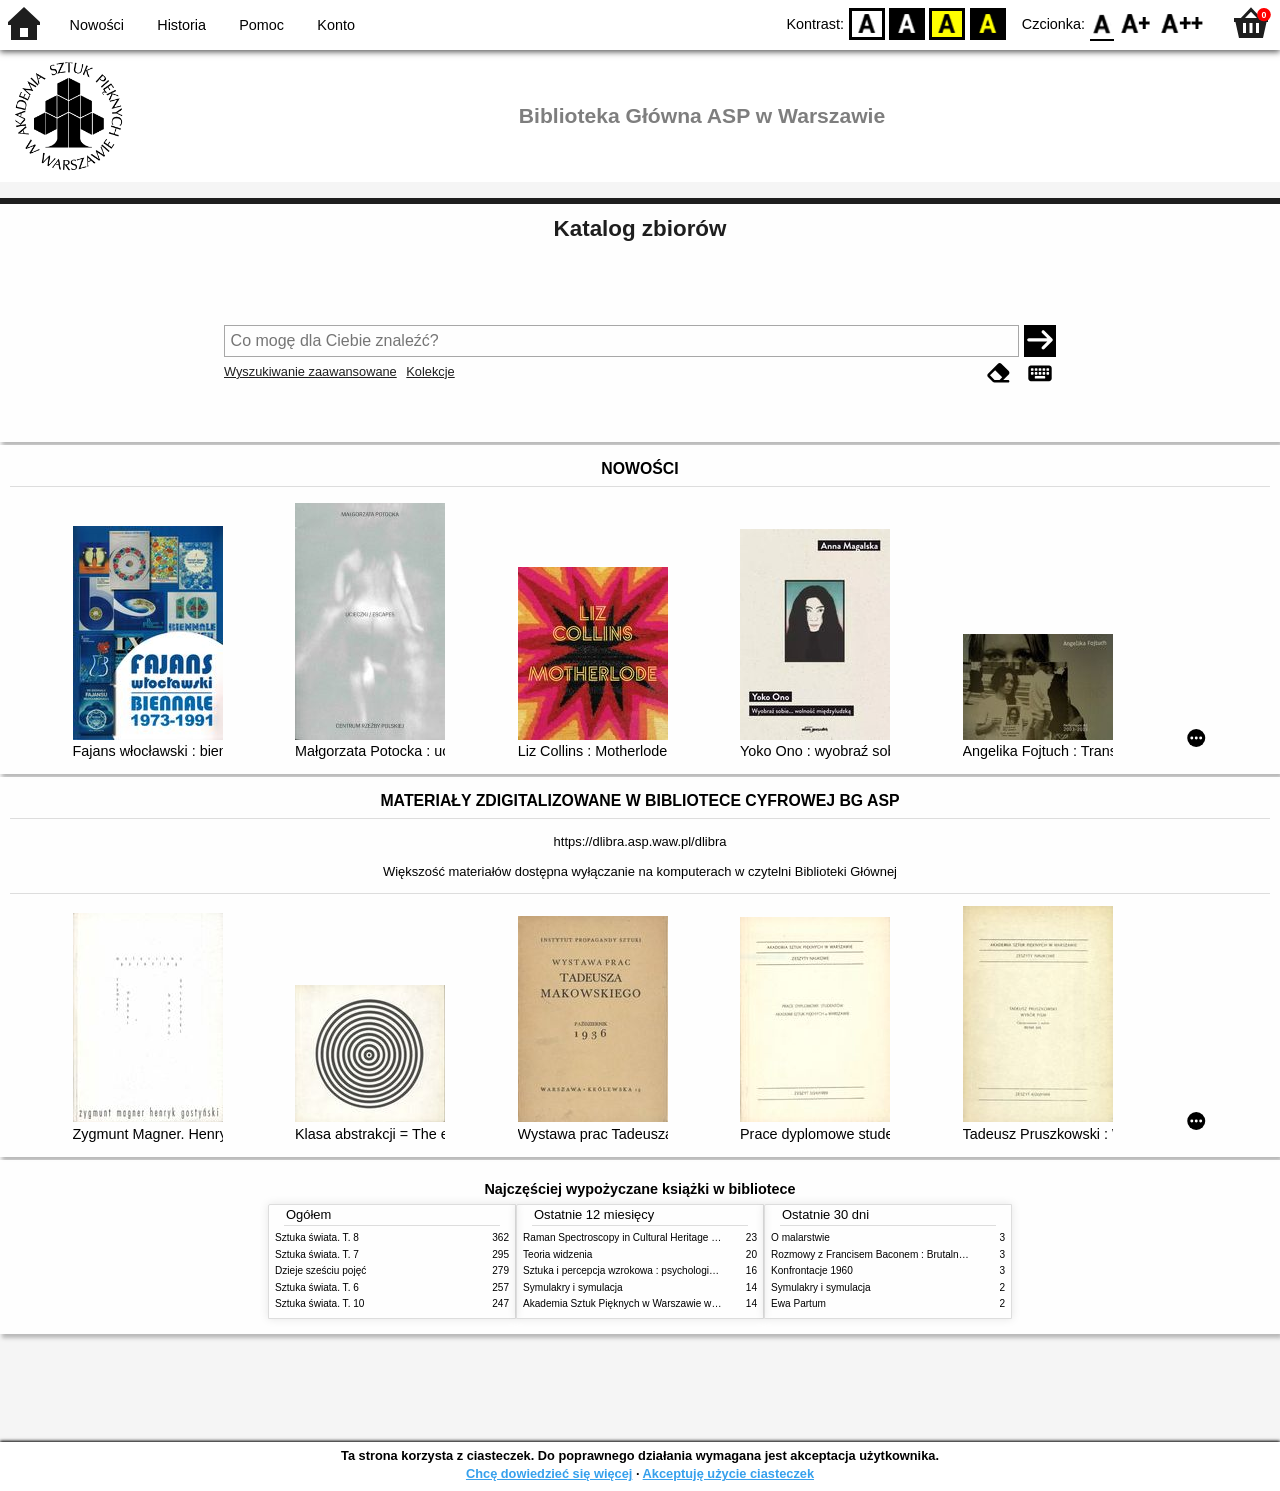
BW (907, 22)
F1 (1136, 22)
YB (947, 22)
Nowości (97, 25)
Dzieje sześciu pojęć (320, 1270)
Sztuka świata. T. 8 (317, 1237)
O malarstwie (800, 1237)
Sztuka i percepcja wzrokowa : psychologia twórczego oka (652, 1270)
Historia (181, 25)
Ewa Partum (798, 1303)
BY (987, 22)
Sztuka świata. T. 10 (319, 1303)
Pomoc (261, 25)
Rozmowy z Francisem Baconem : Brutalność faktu (885, 1254)
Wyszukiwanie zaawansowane (310, 371)
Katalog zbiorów (640, 228)
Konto (336, 25)
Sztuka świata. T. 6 (317, 1287)
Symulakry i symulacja (573, 1287)
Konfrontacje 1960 (812, 1270)
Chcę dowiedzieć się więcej (549, 1473)
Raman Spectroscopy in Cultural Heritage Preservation (645, 1237)
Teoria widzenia (557, 1254)
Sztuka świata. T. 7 (317, 1254)
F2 (1182, 22)
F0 (1101, 22)
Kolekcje (430, 371)
